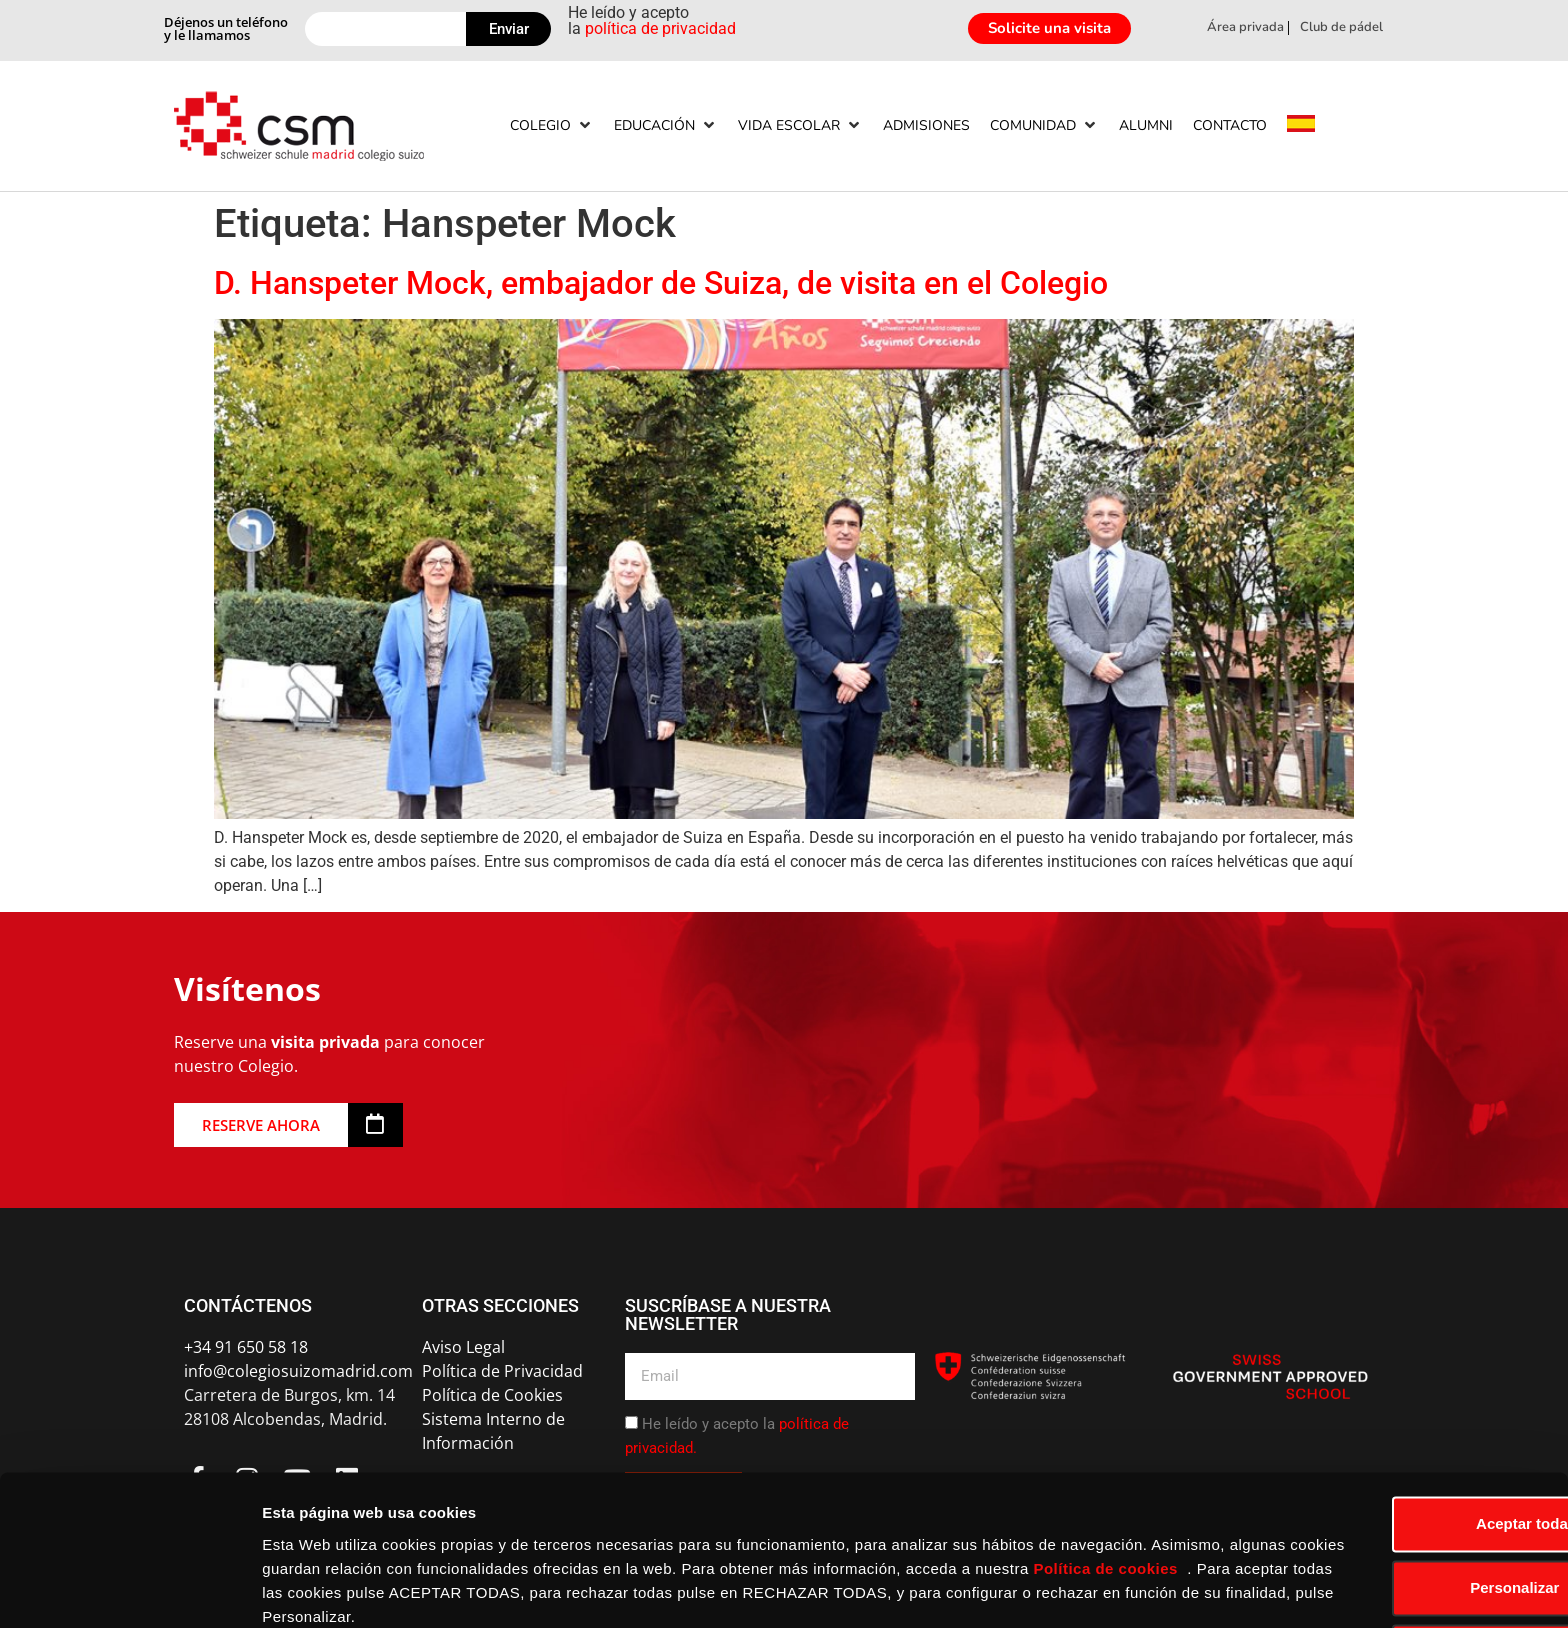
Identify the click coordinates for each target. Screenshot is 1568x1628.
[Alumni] (1146, 125)
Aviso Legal (463, 1347)
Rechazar (1401, 1568)
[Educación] (666, 125)
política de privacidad (660, 28)
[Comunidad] (1044, 125)
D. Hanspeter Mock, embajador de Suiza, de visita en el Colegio (661, 283)
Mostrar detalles (320, 1588)
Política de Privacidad (502, 1371)
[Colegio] (552, 125)
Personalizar (1401, 1504)
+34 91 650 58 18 (246, 1347)
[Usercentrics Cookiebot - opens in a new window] (129, 1589)
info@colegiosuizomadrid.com (298, 1371)
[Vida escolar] (800, 125)
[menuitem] (1301, 126)
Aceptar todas (1401, 1440)
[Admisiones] (926, 125)
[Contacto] (1230, 125)
